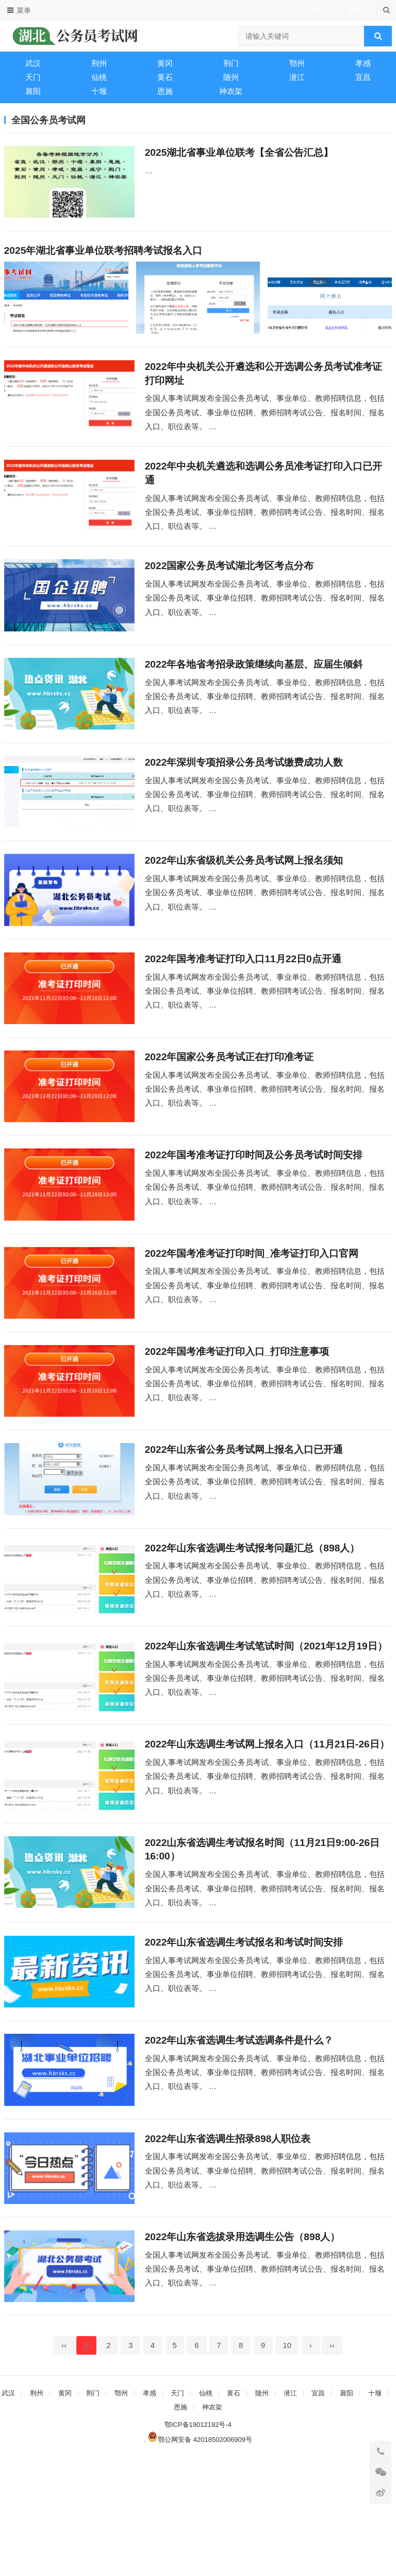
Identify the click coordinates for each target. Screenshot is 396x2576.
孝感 (363, 63)
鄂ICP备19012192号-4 (198, 2541)
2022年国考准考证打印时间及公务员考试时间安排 (254, 1207)
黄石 (165, 77)
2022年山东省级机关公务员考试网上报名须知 (244, 895)
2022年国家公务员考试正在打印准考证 (229, 1103)
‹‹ (64, 2461)
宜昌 (363, 77)
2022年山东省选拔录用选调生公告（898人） (242, 2347)
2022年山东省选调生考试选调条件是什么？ (239, 2140)
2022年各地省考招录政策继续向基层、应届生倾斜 (254, 688)
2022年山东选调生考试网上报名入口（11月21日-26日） (267, 1829)
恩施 (165, 91)
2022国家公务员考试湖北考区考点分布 (229, 584)
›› (332, 2461)
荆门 (231, 63)
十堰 (99, 91)
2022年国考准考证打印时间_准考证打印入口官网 (251, 1310)
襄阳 (33, 91)
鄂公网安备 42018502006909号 (199, 2556)
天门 (33, 77)
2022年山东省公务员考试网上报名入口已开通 (244, 1518)
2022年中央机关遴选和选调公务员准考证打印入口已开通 (264, 488)
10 (287, 2461)
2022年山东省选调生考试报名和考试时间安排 (244, 2036)
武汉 (33, 63)
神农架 (230, 91)
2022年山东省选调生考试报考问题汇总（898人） (252, 1621)
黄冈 (165, 63)
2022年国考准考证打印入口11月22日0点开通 (243, 999)
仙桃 (99, 77)
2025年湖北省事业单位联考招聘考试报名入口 (103, 256)
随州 (231, 77)
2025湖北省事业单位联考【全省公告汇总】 (239, 152)
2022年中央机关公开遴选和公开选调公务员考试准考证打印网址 (264, 384)
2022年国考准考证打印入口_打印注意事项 (237, 1414)
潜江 (297, 77)
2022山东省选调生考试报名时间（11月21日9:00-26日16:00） (262, 1939)
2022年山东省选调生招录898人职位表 (228, 2244)
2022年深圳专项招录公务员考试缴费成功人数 (244, 792)
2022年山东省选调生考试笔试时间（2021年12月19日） (266, 1725)
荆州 (99, 63)
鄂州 (297, 63)
